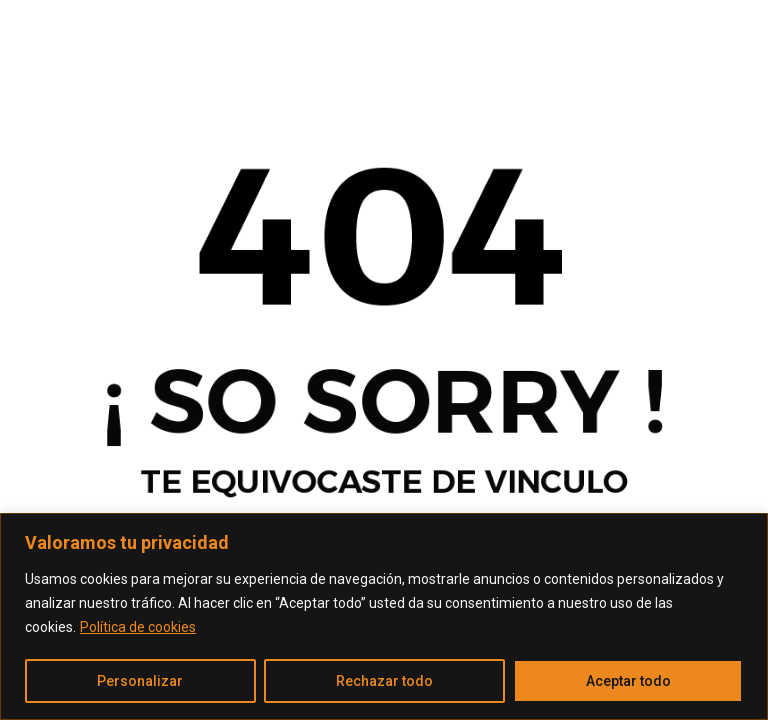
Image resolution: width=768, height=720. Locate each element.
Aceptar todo (628, 681)
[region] (384, 616)
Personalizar (140, 681)
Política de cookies (138, 627)
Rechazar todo (384, 681)
